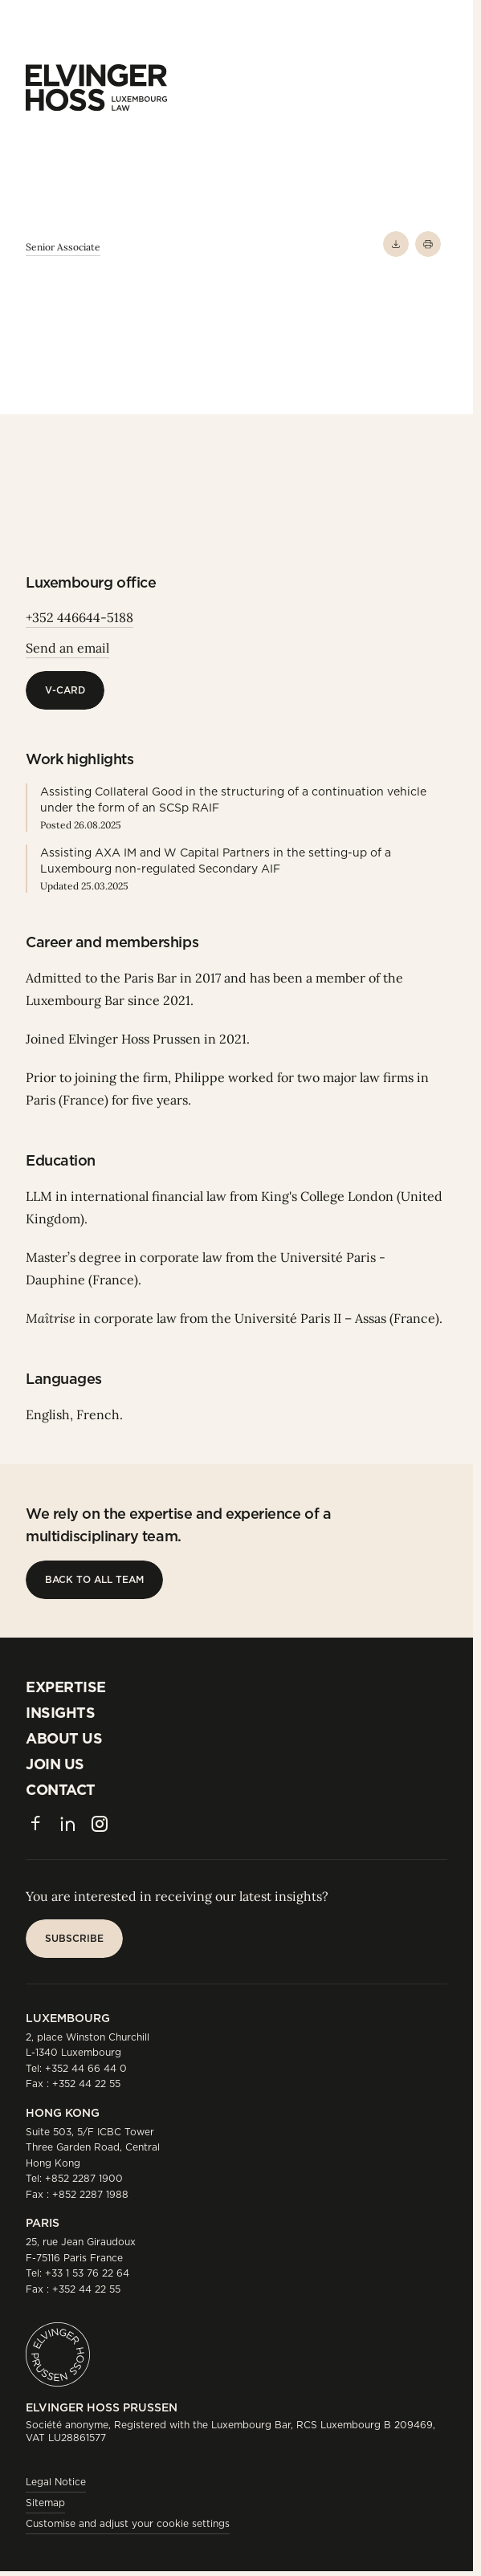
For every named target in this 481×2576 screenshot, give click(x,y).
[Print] (428, 244)
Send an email (67, 648)
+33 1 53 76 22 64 (87, 2273)
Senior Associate (63, 247)
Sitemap (45, 2503)
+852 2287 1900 (84, 2178)
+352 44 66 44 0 (86, 2068)
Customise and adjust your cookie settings (128, 2523)
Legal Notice (56, 2482)
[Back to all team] (94, 1580)
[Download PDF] (396, 244)
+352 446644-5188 (79, 617)
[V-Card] (65, 690)
